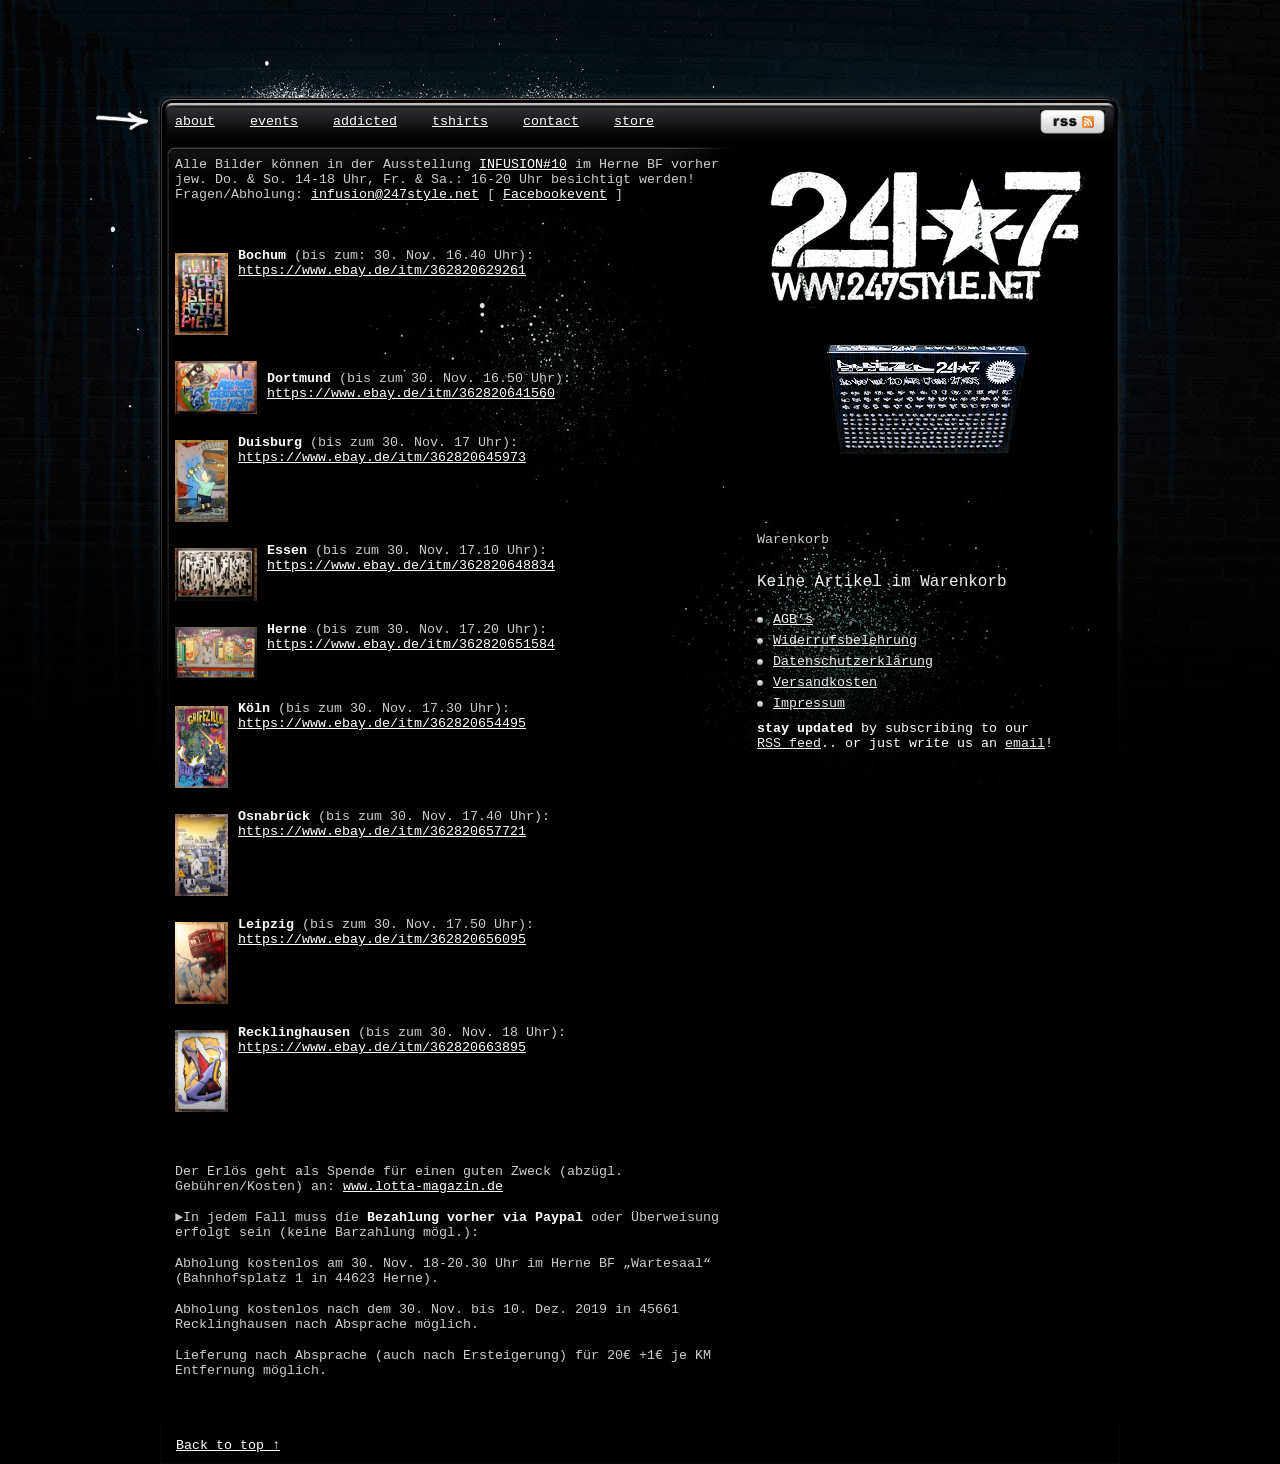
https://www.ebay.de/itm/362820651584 (411, 644)
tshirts (460, 121)
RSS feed (789, 743)
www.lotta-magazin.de (423, 1186)
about (195, 121)
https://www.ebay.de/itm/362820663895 (382, 1047)
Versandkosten (825, 682)
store (634, 121)
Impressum (809, 703)
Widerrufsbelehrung (845, 640)
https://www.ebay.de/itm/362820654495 (382, 723)
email (1025, 743)
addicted (365, 121)
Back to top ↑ (228, 1445)
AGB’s (793, 619)
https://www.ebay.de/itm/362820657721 (382, 831)
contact (551, 121)
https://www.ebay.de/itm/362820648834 (411, 565)
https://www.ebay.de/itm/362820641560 (411, 393)
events (274, 121)
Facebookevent (555, 194)
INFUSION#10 (523, 164)
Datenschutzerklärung (853, 661)
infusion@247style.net (395, 194)
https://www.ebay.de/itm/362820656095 (382, 939)
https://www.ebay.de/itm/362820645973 (382, 457)
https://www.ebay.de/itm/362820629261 (382, 270)
